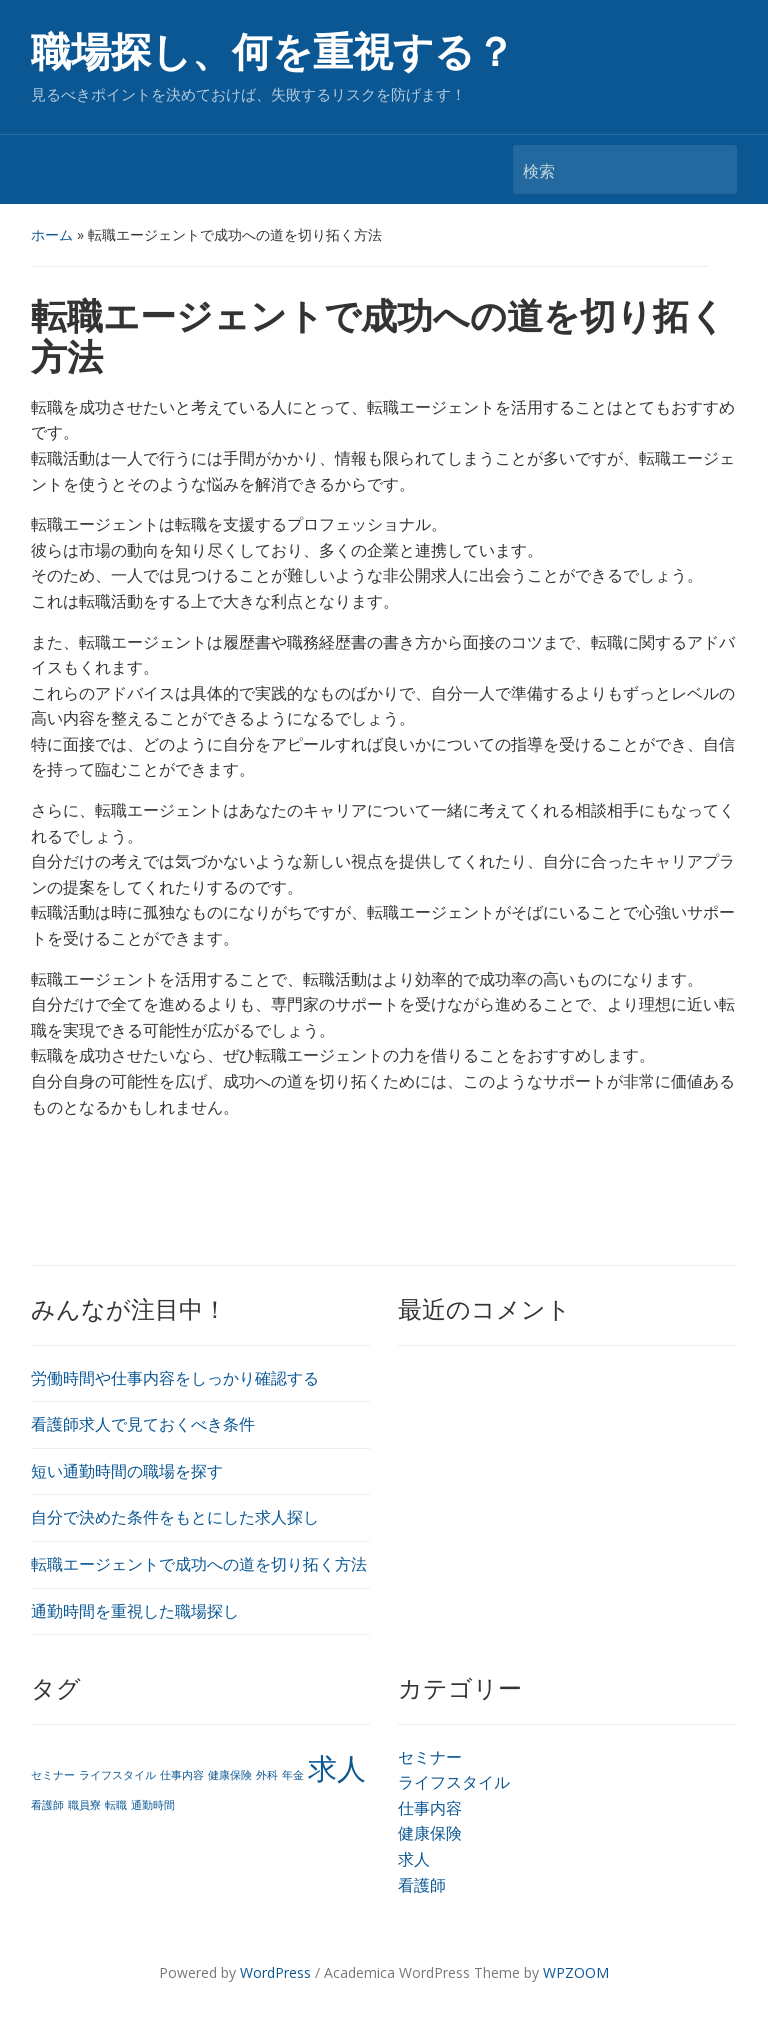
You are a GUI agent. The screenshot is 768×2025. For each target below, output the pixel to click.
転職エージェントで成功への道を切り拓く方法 (199, 1564)
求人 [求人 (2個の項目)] (337, 1768)
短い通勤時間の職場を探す (127, 1471)
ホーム (52, 234)
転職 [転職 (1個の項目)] (116, 1805)
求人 (414, 1859)
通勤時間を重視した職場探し (135, 1611)
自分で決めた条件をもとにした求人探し (175, 1517)
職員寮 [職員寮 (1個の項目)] (84, 1805)
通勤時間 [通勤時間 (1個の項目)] (153, 1805)
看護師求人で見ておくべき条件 (143, 1424)
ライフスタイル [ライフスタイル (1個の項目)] (117, 1775)
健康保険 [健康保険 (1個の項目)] (230, 1775)
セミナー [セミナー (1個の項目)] (53, 1775)
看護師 (422, 1885)
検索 (712, 169)
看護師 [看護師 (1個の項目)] (47, 1805)
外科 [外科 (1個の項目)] (267, 1775)
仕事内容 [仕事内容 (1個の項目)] (182, 1775)
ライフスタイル (454, 1782)
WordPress (275, 1972)
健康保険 (430, 1833)
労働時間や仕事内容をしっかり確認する (175, 1378)
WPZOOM (576, 1972)
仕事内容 (430, 1808)
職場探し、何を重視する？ (273, 52)
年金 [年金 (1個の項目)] (293, 1775)
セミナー (430, 1757)
